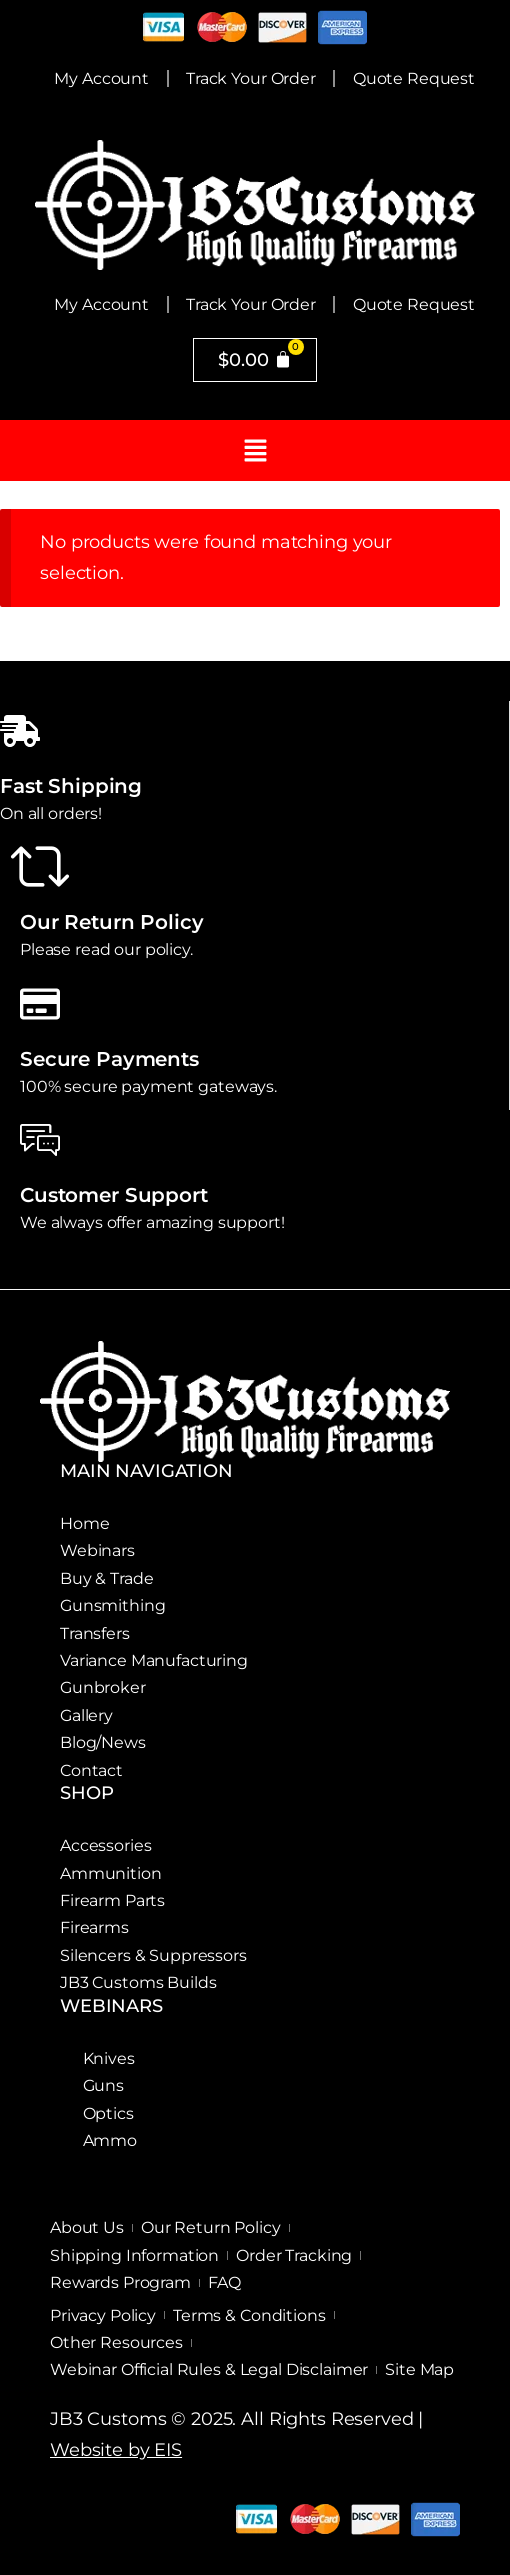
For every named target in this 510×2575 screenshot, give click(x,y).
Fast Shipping (71, 786)
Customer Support (114, 1195)
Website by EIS (116, 2450)
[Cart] (255, 360)
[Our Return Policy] (40, 867)
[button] (255, 450)
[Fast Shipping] (20, 731)
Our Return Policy (112, 922)
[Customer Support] (40, 1140)
